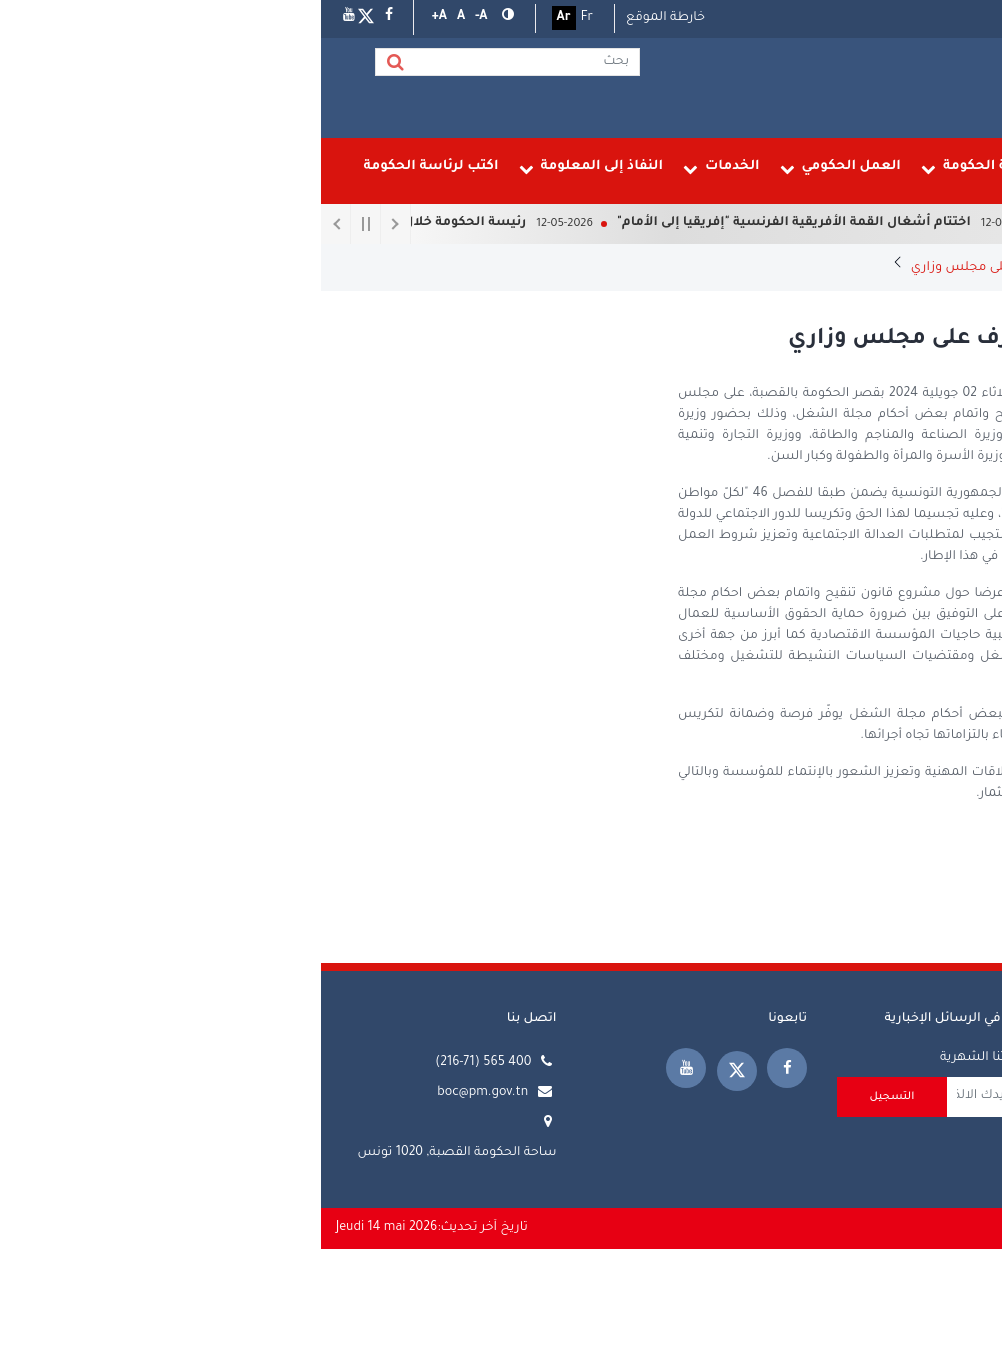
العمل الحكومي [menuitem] (519, 168)
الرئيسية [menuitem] (925, 166)
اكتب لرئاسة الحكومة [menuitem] (109, 166)
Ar (243, 18)
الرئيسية (962, 268)
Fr (266, 18)
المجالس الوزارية (890, 268)
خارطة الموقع (344, 18)
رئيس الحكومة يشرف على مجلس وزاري (703, 268)
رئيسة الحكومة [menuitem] (796, 168)
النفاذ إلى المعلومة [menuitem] (270, 168)
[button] (185, 17)
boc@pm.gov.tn (161, 1093)
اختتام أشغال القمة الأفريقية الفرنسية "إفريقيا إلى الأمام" (457, 223)
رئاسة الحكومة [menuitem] (658, 168)
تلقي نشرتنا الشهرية (677, 1058)
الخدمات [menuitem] (400, 168)
